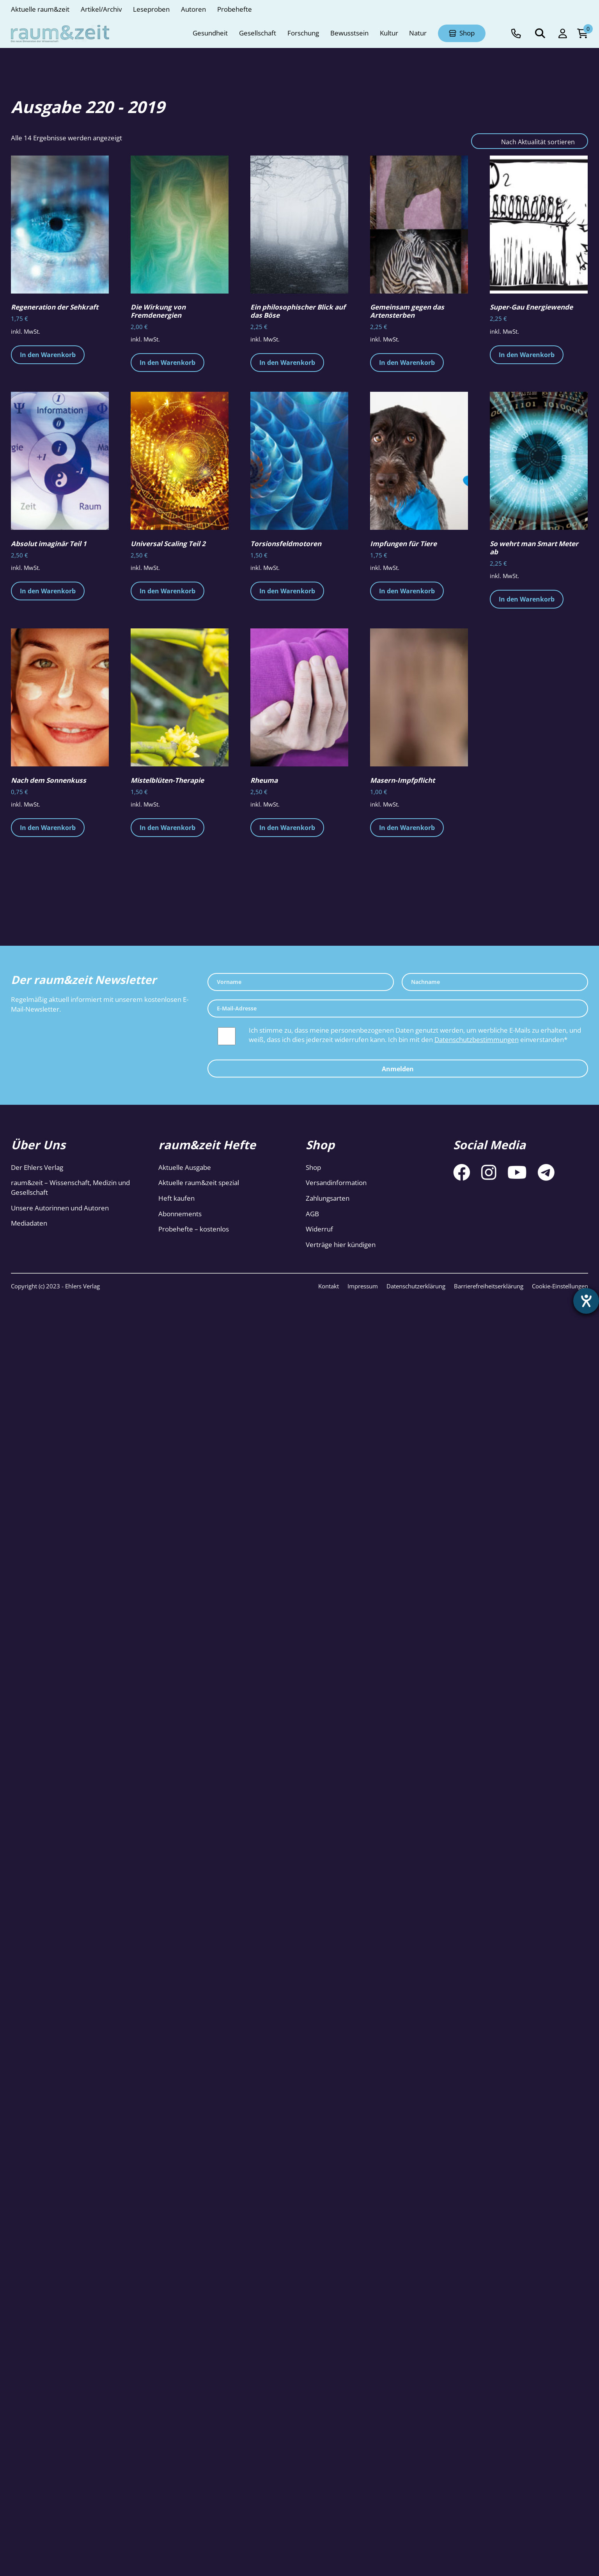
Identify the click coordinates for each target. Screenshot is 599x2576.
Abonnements (180, 1213)
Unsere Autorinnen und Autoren (60, 1207)
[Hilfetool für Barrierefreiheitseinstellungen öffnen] (586, 1301)
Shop (313, 1167)
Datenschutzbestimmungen (476, 1039)
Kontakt (328, 1286)
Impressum (362, 1286)
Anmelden (398, 1069)
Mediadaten (29, 1223)
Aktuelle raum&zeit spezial (198, 1182)
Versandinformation (336, 1182)
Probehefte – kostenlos (193, 1228)
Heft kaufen (176, 1198)
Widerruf (319, 1228)
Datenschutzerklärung (415, 1286)
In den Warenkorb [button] (48, 354)
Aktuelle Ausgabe (184, 1167)
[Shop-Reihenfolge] (529, 141)
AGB (312, 1213)
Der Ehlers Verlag (37, 1167)
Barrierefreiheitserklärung (488, 1286)
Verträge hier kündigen (341, 1244)
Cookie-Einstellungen (560, 1286)
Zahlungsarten (327, 1198)
